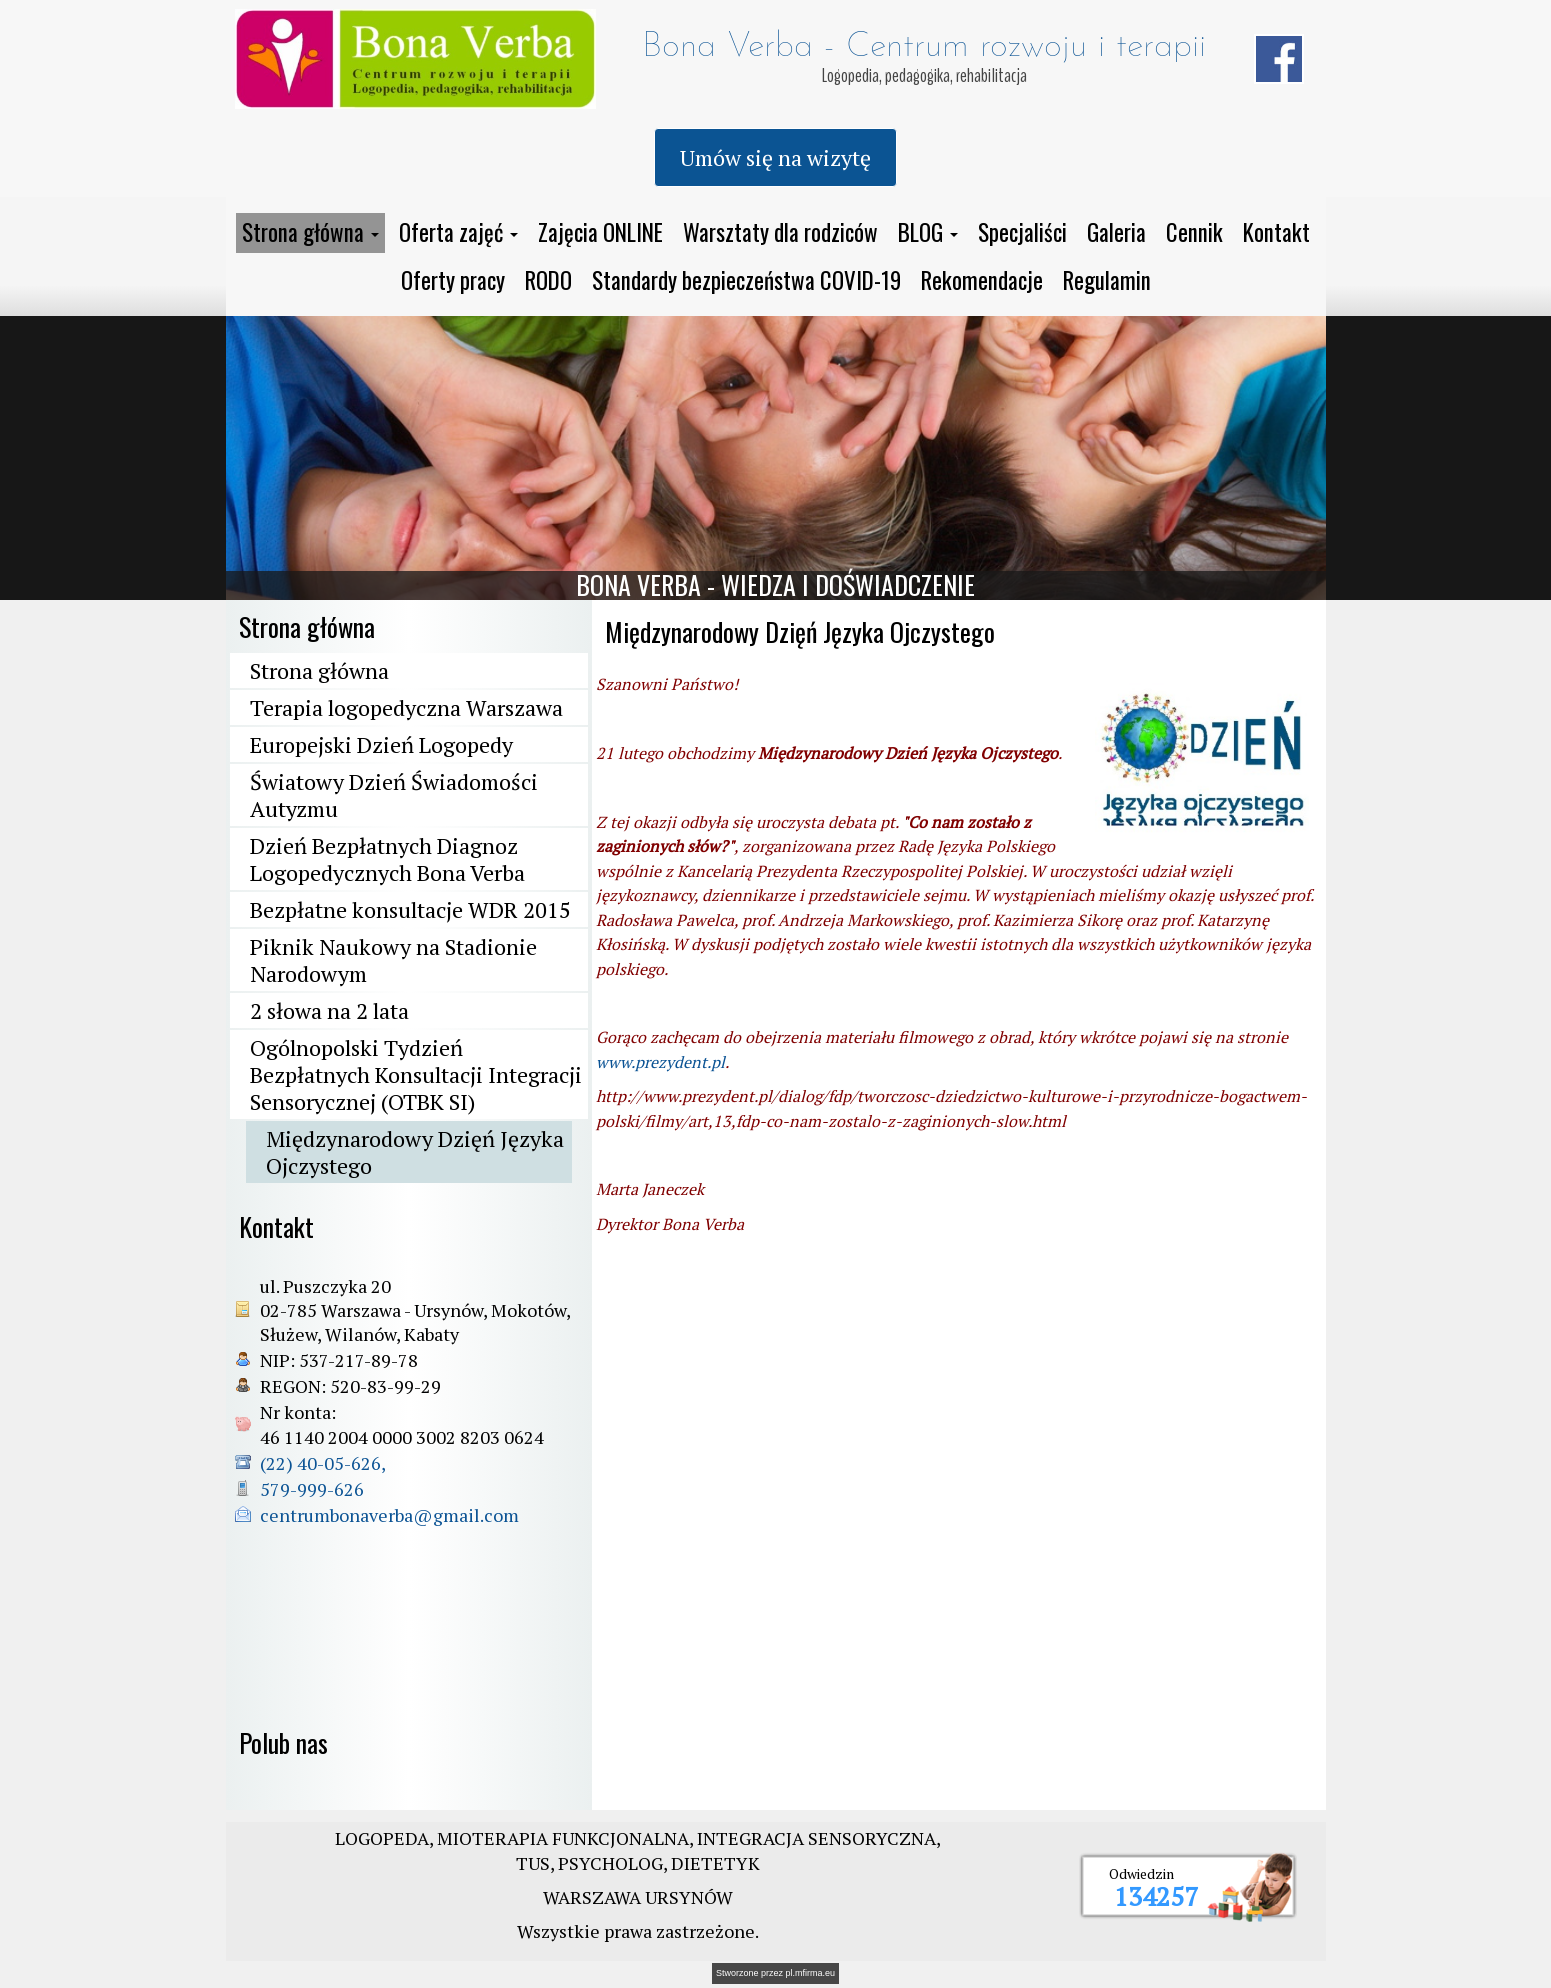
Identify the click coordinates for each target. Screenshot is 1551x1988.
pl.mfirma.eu (811, 1973)
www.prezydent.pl (660, 1062)
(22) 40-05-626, (324, 1463)
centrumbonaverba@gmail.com (389, 1515)
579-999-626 (312, 1489)
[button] (310, 233)
